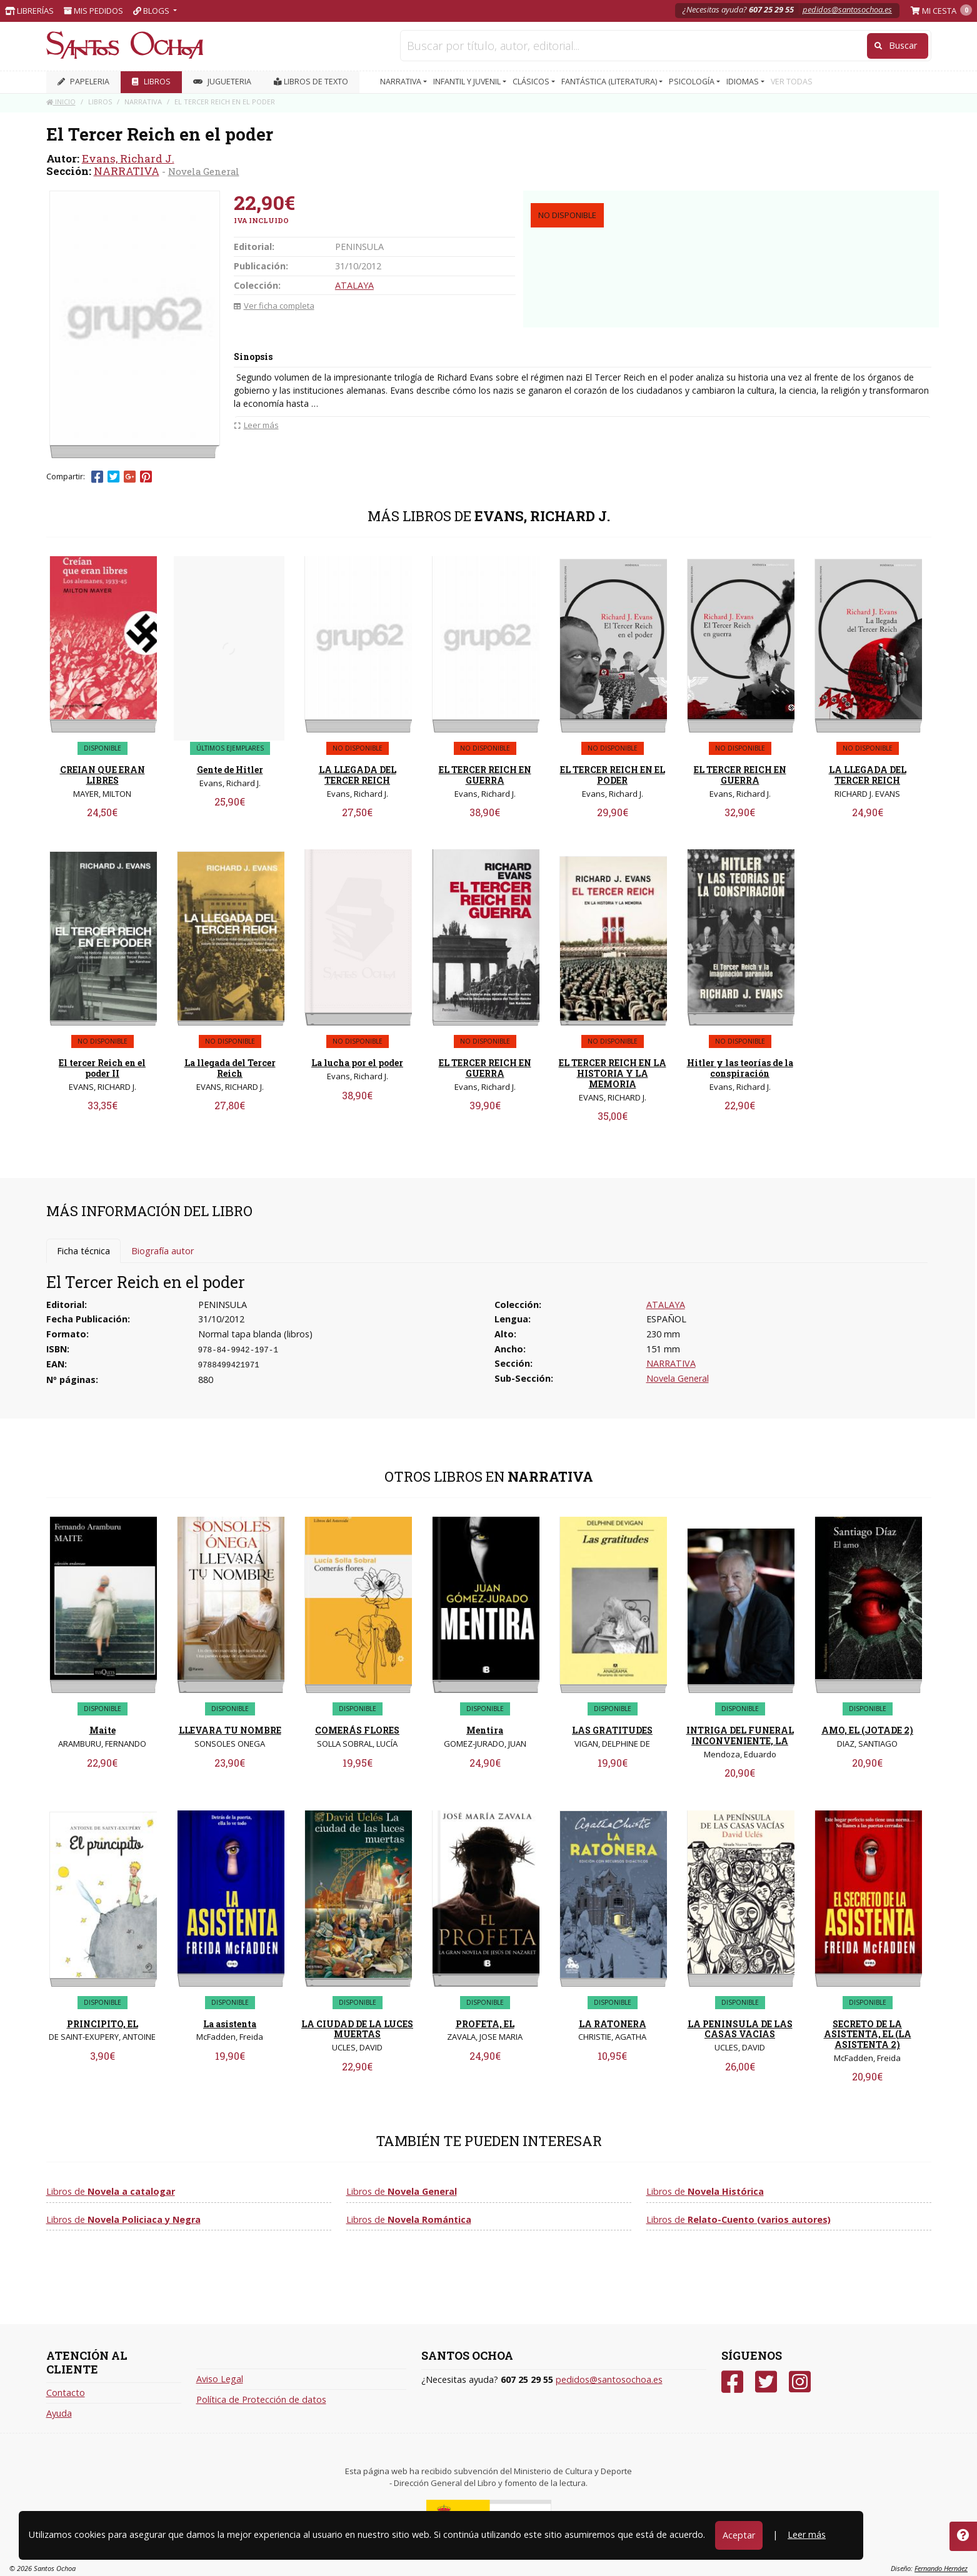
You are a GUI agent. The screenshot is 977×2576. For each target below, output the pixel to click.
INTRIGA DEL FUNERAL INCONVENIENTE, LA (740, 1735)
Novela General (203, 171)
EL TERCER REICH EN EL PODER (612, 775)
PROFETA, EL (485, 2024)
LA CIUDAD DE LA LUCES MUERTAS (357, 2029)
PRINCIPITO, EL (102, 2024)
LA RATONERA (612, 2024)
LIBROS (151, 81)
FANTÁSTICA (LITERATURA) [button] (610, 81)
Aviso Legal (219, 2379)
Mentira (484, 1730)
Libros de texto (311, 81)
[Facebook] (732, 2382)
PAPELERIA (83, 81)
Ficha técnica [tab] (83, 1251)
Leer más (807, 2534)
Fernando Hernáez (941, 2568)
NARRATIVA (126, 171)
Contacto (65, 2393)
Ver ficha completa (274, 305)
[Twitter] (766, 2382)
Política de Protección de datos (261, 2399)
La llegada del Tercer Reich (230, 1068)
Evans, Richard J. (128, 158)
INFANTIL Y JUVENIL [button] (468, 81)
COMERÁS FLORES (357, 1730)
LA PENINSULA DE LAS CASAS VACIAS (740, 2029)
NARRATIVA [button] (401, 81)
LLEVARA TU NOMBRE (230, 1730)
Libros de (110, 2191)
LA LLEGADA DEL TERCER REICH (357, 775)
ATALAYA (354, 285)
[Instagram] (800, 2382)
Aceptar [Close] (739, 2535)
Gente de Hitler (230, 770)
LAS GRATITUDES (612, 1730)
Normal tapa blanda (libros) (255, 1334)
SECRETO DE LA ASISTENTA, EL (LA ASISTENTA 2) (867, 2034)
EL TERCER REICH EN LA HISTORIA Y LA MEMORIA (612, 1073)
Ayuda (59, 2413)
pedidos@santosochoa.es (847, 9)
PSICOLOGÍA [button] (692, 81)
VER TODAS (792, 81)
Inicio (61, 101)
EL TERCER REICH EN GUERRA (485, 775)
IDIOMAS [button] (743, 81)
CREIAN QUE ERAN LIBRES (102, 775)
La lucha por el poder (357, 1063)
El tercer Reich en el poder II (102, 1068)
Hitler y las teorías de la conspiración (740, 1068)
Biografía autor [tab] (162, 1251)
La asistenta (229, 2024)
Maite (102, 1730)
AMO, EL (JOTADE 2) (867, 1730)
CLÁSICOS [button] (532, 81)
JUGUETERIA (222, 81)
